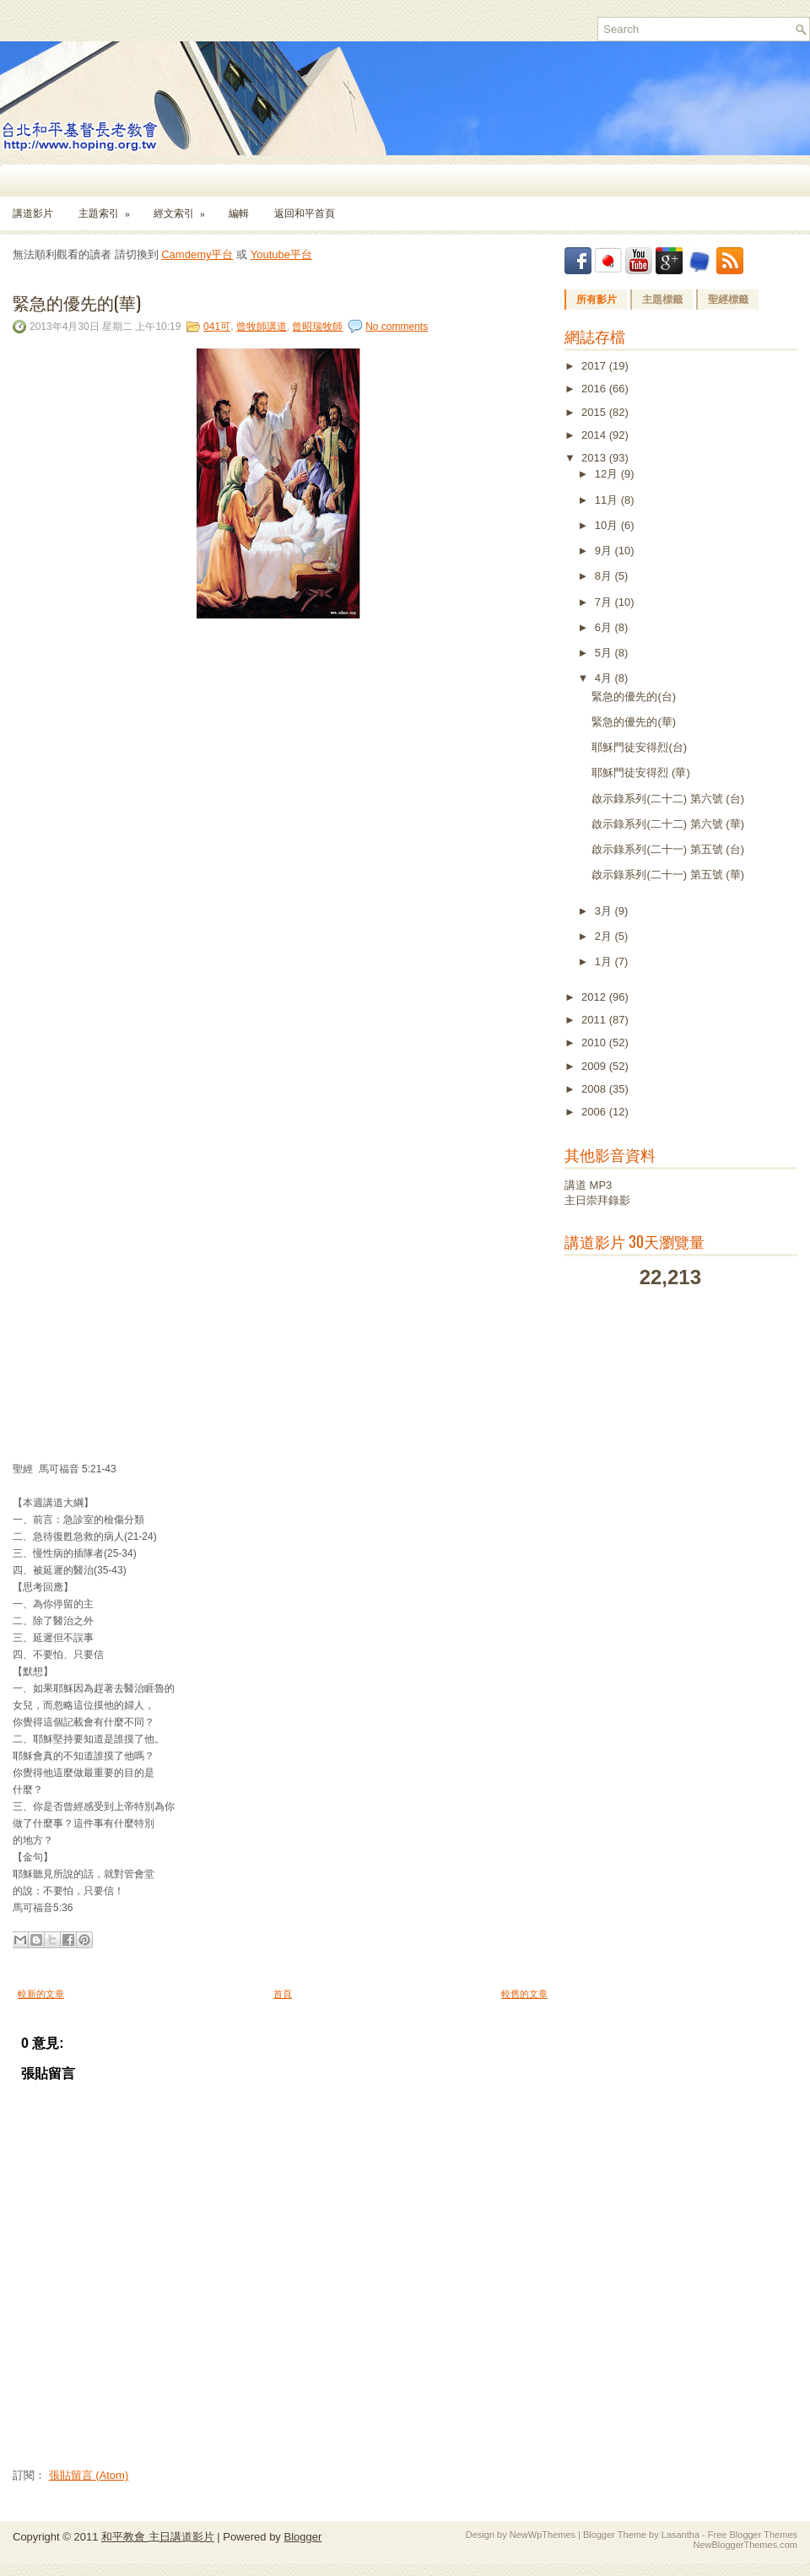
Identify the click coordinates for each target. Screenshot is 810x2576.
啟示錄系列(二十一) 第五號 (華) (667, 874)
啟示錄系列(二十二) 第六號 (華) (667, 824)
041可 (216, 326)
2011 (595, 1019)
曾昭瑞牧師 (317, 326)
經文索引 (185, 208)
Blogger (302, 2536)
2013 (595, 457)
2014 (595, 435)
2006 (595, 1111)
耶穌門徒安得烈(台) (639, 747)
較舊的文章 (524, 1994)
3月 (605, 911)
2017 (595, 365)
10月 (608, 525)
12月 (608, 473)
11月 (608, 500)
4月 (605, 678)
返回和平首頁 (304, 213)
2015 (595, 412)
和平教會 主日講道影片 (157, 2536)
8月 (605, 576)
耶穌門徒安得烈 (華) (640, 772)
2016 (595, 388)
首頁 (282, 1994)
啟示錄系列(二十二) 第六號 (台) (667, 798)
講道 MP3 (588, 1185)
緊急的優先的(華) (77, 302)
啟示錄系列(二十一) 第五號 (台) (667, 849)
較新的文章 (41, 1994)
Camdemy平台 (197, 254)
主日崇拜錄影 (597, 1200)
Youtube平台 (281, 254)
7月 (605, 602)
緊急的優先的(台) (633, 696)
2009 (595, 1066)
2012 (595, 997)
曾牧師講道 (261, 326)
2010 (595, 1042)
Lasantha (680, 2535)
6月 (605, 627)
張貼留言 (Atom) (89, 2475)
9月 (605, 550)
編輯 (239, 213)
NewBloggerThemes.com (746, 2545)
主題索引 (109, 208)
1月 (605, 961)
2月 (605, 936)
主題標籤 (662, 299)
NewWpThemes (542, 2535)
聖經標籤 (728, 299)
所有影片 (596, 299)
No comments (396, 326)
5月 (605, 652)
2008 (595, 1089)
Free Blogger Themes (752, 2535)
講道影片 (33, 213)
